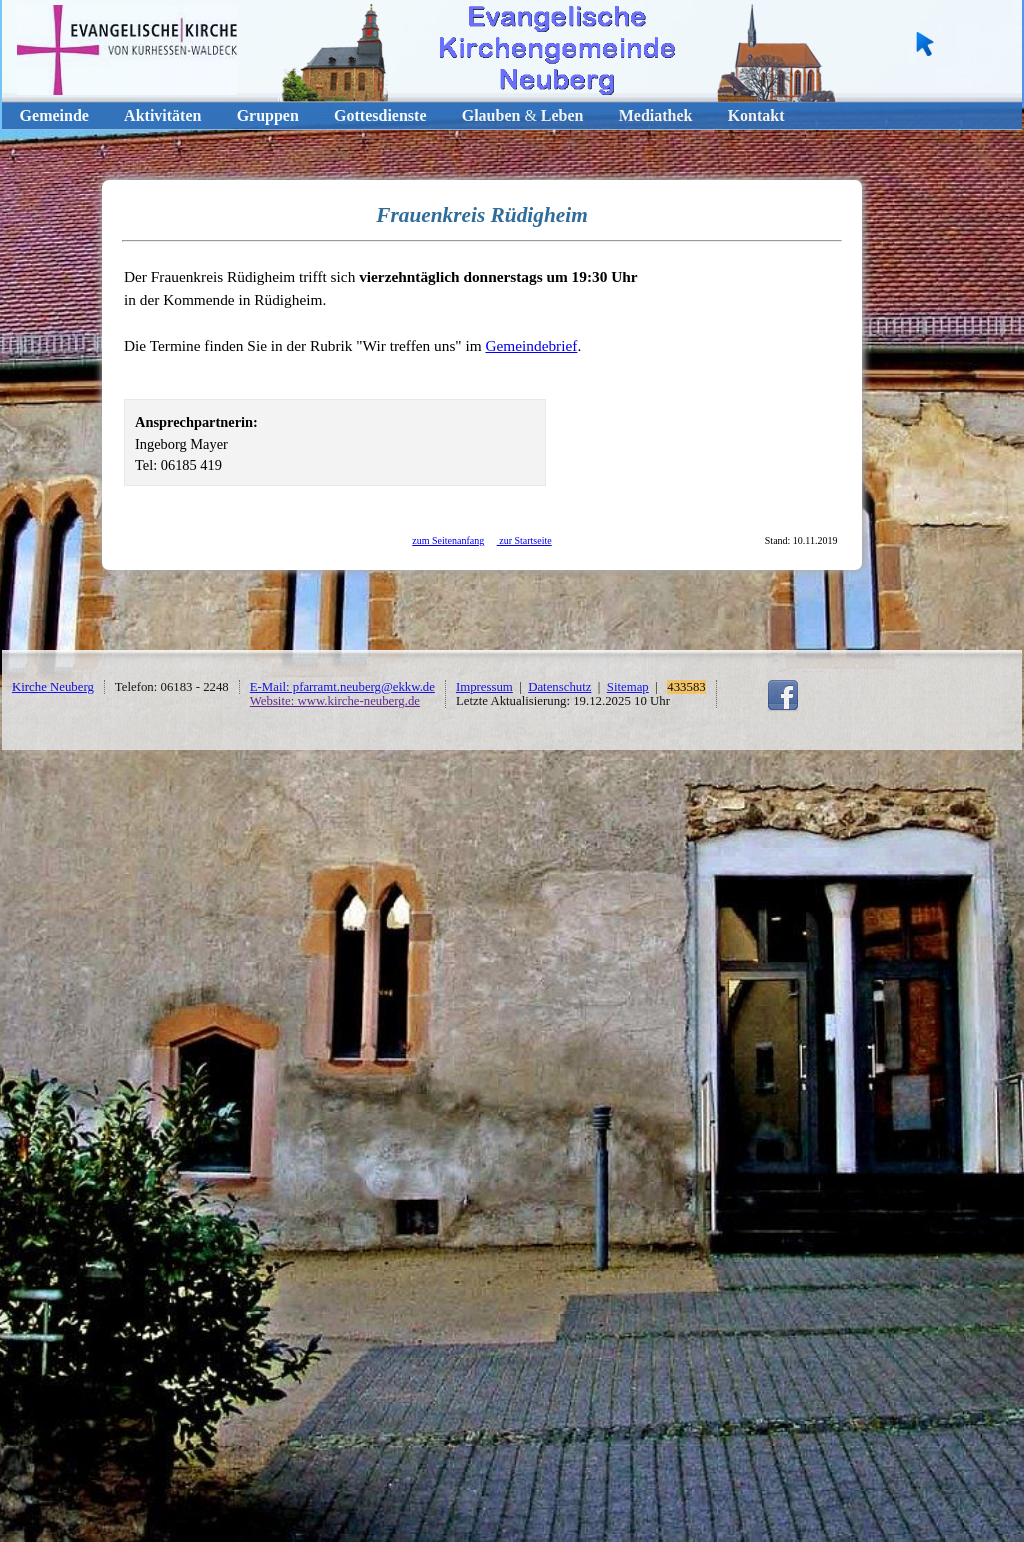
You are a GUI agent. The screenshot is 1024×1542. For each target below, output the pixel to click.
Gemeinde (54, 115)
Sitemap (628, 687)
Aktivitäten (162, 115)
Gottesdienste (380, 115)
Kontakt (756, 115)
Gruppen (268, 115)
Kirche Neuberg (53, 687)
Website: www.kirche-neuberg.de (335, 701)
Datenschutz (559, 687)
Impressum (484, 687)
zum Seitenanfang (448, 540)
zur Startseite (524, 540)
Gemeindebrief (531, 345)
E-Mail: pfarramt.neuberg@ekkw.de (342, 687)
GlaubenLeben (523, 115)
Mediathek (656, 115)
